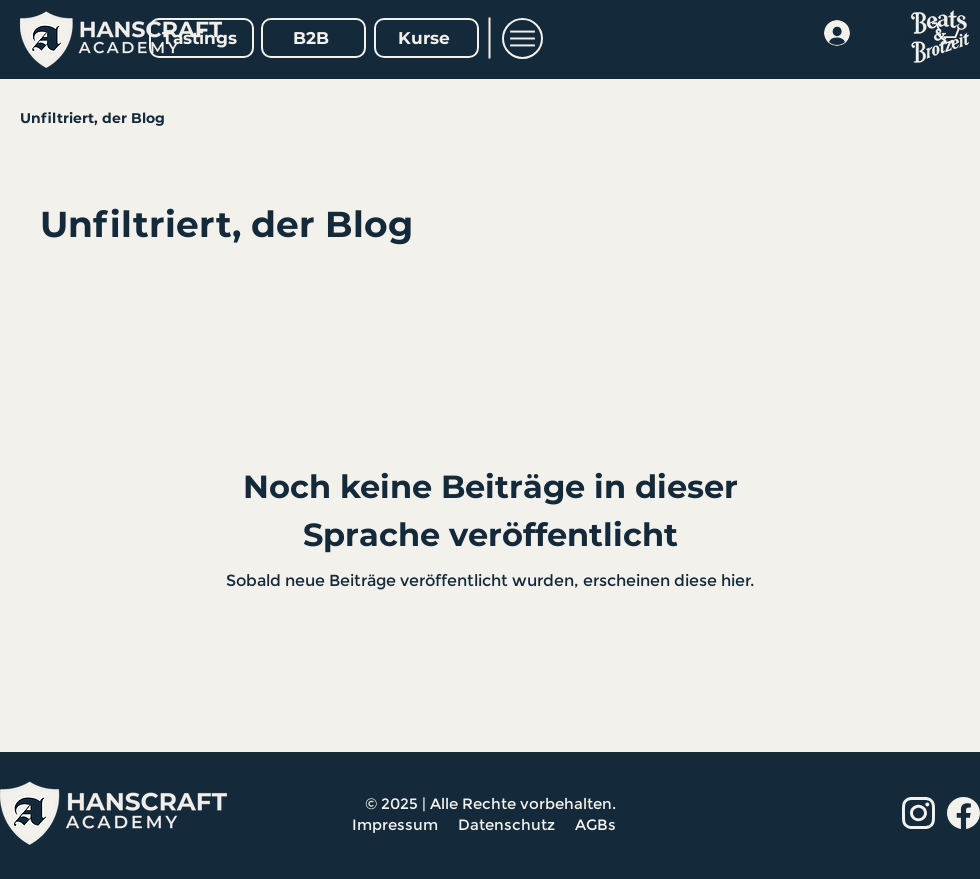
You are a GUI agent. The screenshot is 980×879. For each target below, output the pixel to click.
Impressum (395, 824)
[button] (522, 38)
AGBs (597, 824)
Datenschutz (508, 824)
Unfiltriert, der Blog (92, 118)
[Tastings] (201, 38)
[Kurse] (426, 38)
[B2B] (313, 38)
